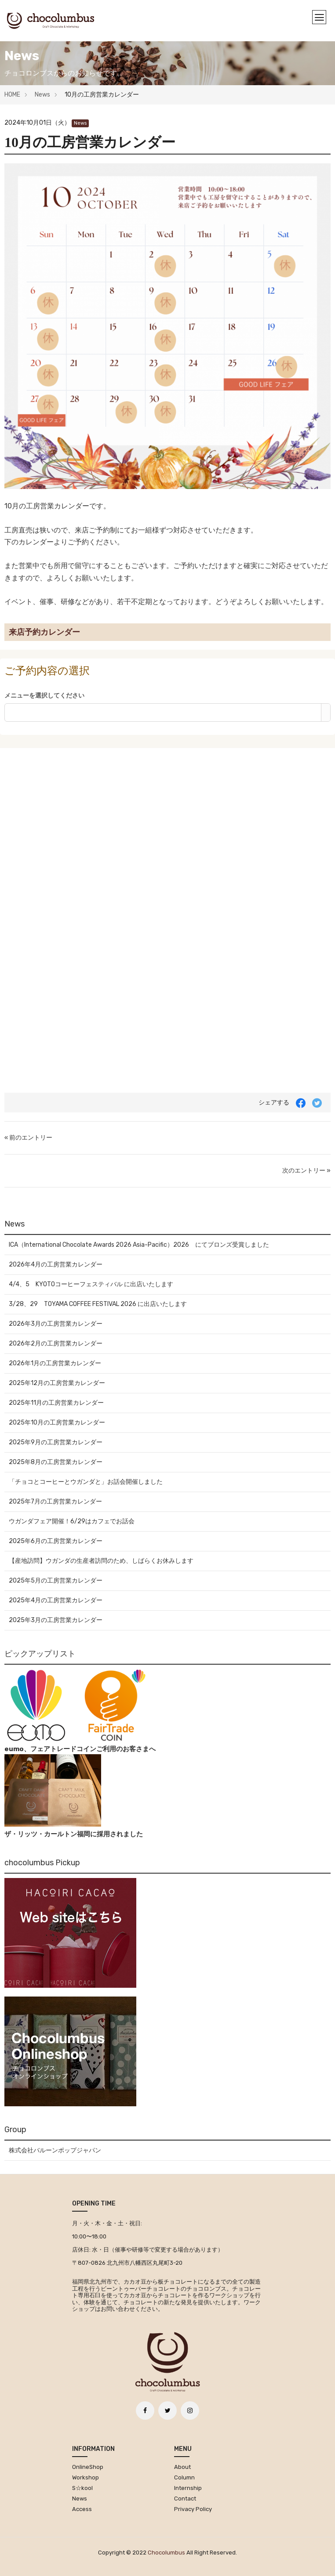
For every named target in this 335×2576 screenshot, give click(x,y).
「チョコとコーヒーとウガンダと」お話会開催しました (86, 1482)
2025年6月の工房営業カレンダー (55, 1541)
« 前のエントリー (28, 1137)
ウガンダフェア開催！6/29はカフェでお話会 (72, 1521)
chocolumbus (166, 2552)
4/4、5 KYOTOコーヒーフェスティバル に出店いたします (91, 1284)
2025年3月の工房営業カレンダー (55, 1620)
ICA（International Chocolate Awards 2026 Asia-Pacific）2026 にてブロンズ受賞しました (139, 1244)
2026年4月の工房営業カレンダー (55, 1264)
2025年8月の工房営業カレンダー (55, 1462)
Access (82, 2509)
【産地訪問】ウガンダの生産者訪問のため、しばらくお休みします (101, 1561)
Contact (185, 2498)
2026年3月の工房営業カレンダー (55, 1324)
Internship (188, 2488)
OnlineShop (87, 2467)
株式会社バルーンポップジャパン (55, 2150)
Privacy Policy (193, 2509)
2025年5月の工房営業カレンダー (55, 1580)
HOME (12, 94)
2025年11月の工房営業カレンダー (56, 1403)
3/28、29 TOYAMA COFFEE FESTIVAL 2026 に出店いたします (98, 1304)
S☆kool (82, 2488)
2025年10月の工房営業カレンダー (57, 1422)
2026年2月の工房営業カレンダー (55, 1343)
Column (184, 2477)
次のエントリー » (306, 1170)
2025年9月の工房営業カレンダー (55, 1442)
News (42, 94)
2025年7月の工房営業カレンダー (55, 1501)
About (182, 2467)
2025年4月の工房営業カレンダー (55, 1600)
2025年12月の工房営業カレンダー (57, 1383)
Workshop (85, 2477)
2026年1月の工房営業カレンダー (55, 1363)
